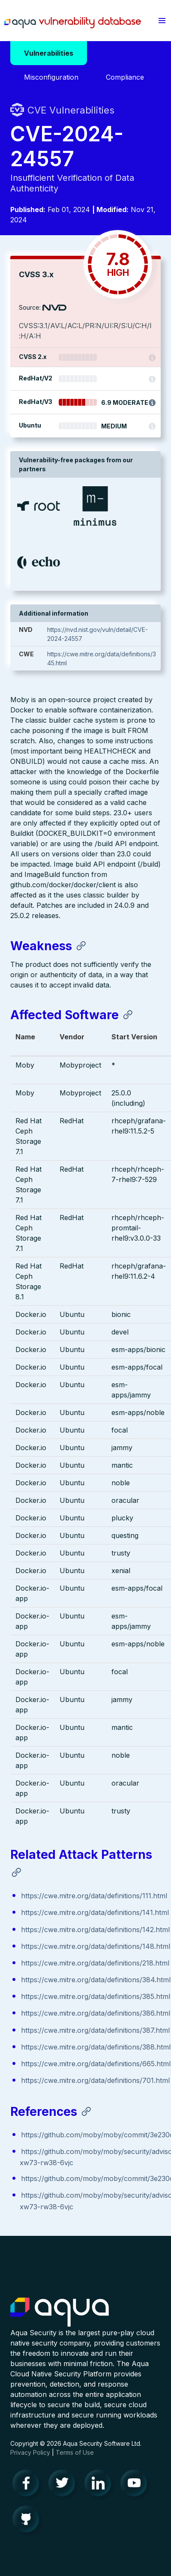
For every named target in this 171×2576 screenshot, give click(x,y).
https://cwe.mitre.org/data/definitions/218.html (95, 1963)
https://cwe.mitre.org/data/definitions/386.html (95, 2013)
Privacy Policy (30, 2452)
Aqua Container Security (59, 2313)
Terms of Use (75, 2452)
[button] (162, 20)
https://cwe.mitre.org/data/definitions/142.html (95, 1929)
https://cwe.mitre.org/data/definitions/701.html (95, 2080)
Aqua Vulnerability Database (72, 22)
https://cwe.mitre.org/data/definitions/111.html (94, 1895)
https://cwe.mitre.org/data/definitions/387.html (95, 2030)
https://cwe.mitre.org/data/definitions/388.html (96, 2047)
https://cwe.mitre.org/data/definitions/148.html (95, 1946)
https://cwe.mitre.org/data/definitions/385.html (95, 1996)
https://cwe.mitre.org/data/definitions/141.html (95, 1912)
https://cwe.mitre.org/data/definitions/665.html (96, 2063)
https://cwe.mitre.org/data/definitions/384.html (96, 1979)
